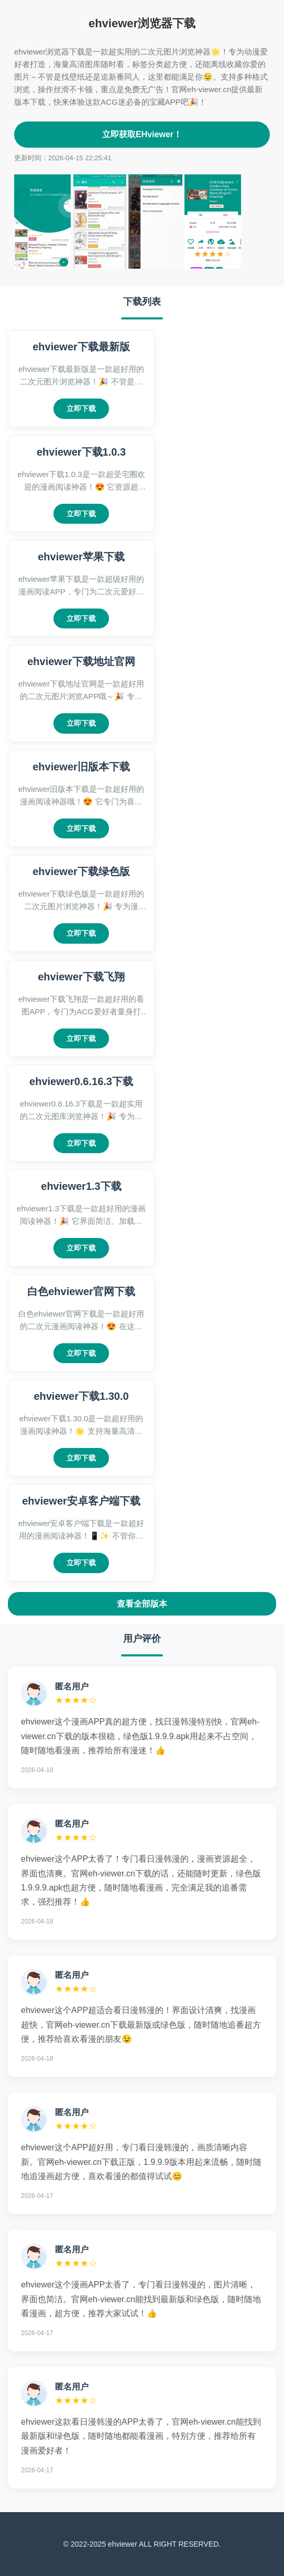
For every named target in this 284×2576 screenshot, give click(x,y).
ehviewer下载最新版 (81, 346)
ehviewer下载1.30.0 (81, 1396)
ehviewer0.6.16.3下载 (81, 1081)
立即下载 (81, 408)
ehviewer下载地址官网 (81, 661)
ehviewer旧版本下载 (81, 766)
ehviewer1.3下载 (81, 1186)
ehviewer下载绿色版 (81, 871)
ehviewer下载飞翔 (81, 976)
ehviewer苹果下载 (81, 556)
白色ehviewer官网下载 (81, 1291)
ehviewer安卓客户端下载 (81, 1501)
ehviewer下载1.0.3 (81, 452)
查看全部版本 (142, 1603)
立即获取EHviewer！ (142, 134)
